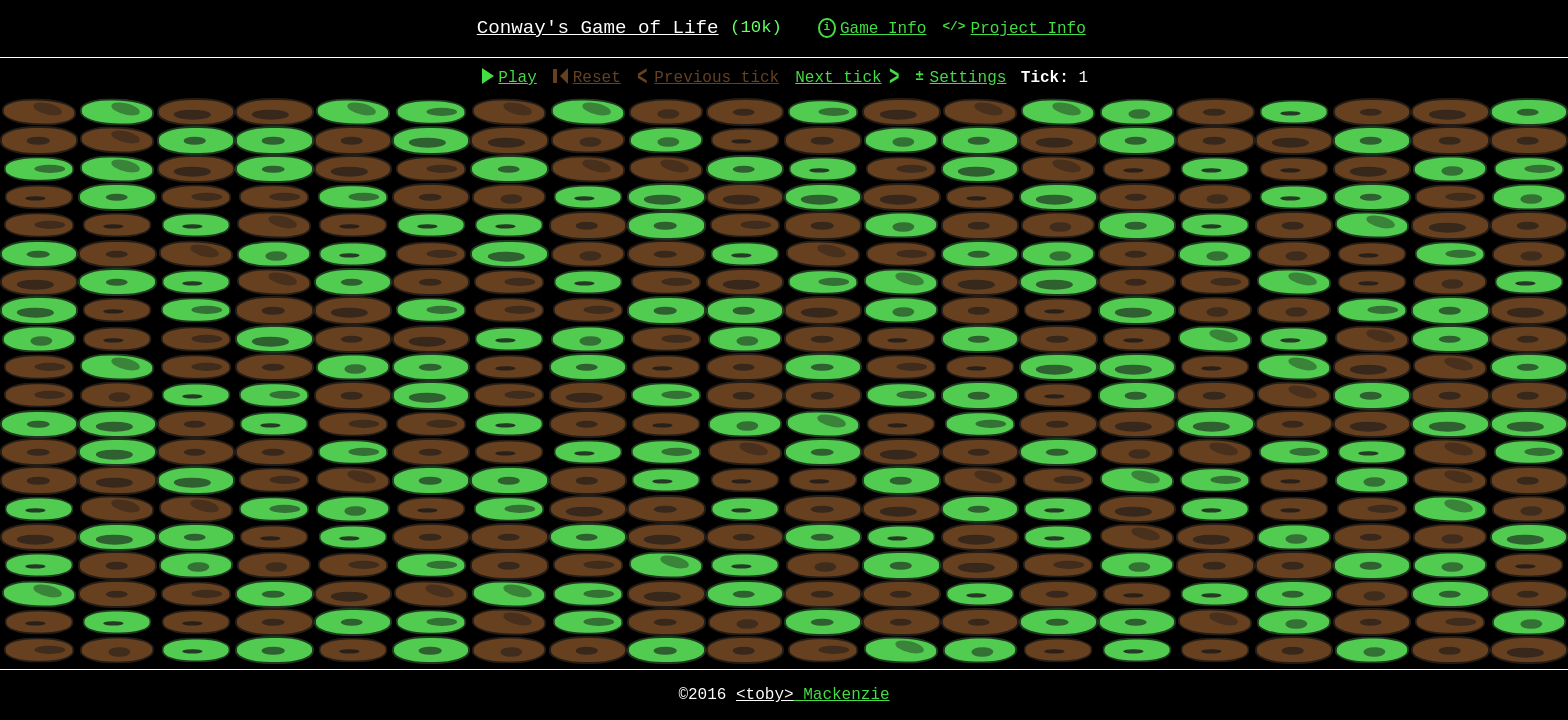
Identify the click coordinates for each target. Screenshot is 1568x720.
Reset (587, 78)
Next (838, 78)
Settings (968, 78)
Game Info (883, 29)
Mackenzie (813, 695)
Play (517, 78)
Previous (716, 78)
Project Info (1028, 29)
